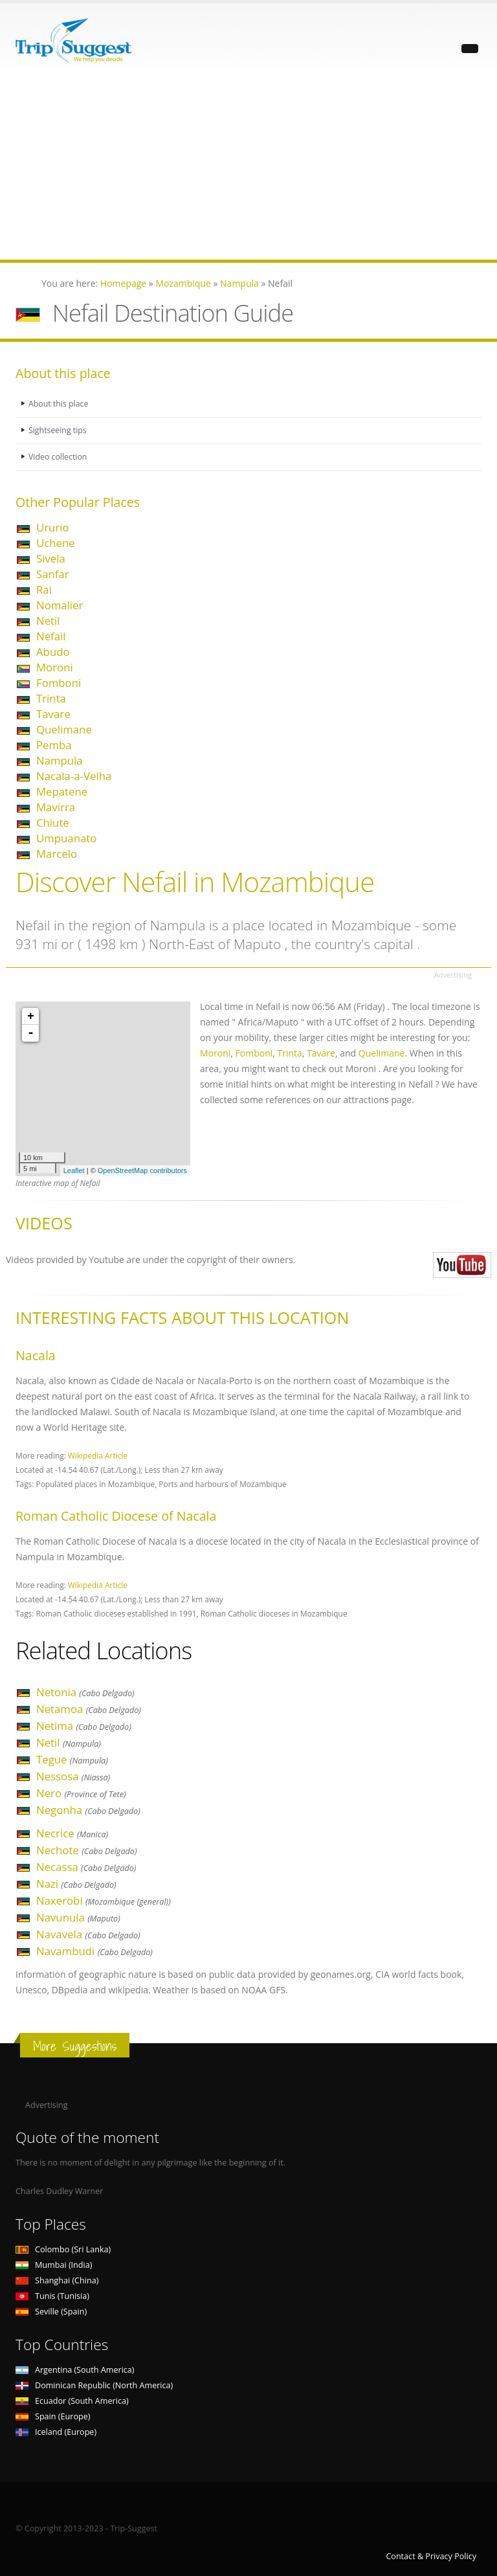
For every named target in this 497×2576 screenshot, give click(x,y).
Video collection (58, 456)
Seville (51, 2311)
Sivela (50, 558)
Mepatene (61, 791)
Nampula (59, 760)
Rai (44, 589)
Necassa (86, 1866)
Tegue (72, 1759)
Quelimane (64, 729)
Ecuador (72, 2400)
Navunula (78, 1917)
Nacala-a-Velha (73, 775)
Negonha (88, 1809)
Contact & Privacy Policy (431, 2556)
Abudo (53, 651)
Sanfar (52, 573)
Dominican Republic (94, 2385)
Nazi (76, 1883)
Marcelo (56, 853)
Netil (48, 620)
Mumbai (54, 2264)
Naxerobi (103, 1900)
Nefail (51, 636)
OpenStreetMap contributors (142, 1170)
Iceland (56, 2431)
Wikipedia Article (97, 1455)
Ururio (52, 527)
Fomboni (58, 682)
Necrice (72, 1833)
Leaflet (74, 1170)
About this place (58, 403)
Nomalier (59, 605)
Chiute (52, 822)
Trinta (51, 698)
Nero (81, 1793)
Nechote (86, 1849)
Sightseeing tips (58, 430)
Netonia (85, 1692)
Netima (83, 1725)
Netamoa (88, 1708)
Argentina (75, 2369)
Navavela (88, 1934)
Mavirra (55, 807)
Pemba (54, 744)
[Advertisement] (248, 169)
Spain (53, 2416)
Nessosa (73, 1776)
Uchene (55, 542)
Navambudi (94, 1950)
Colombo (63, 2249)
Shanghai (57, 2280)
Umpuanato (66, 838)
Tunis (52, 2296)
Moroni (54, 667)
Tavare (53, 713)
